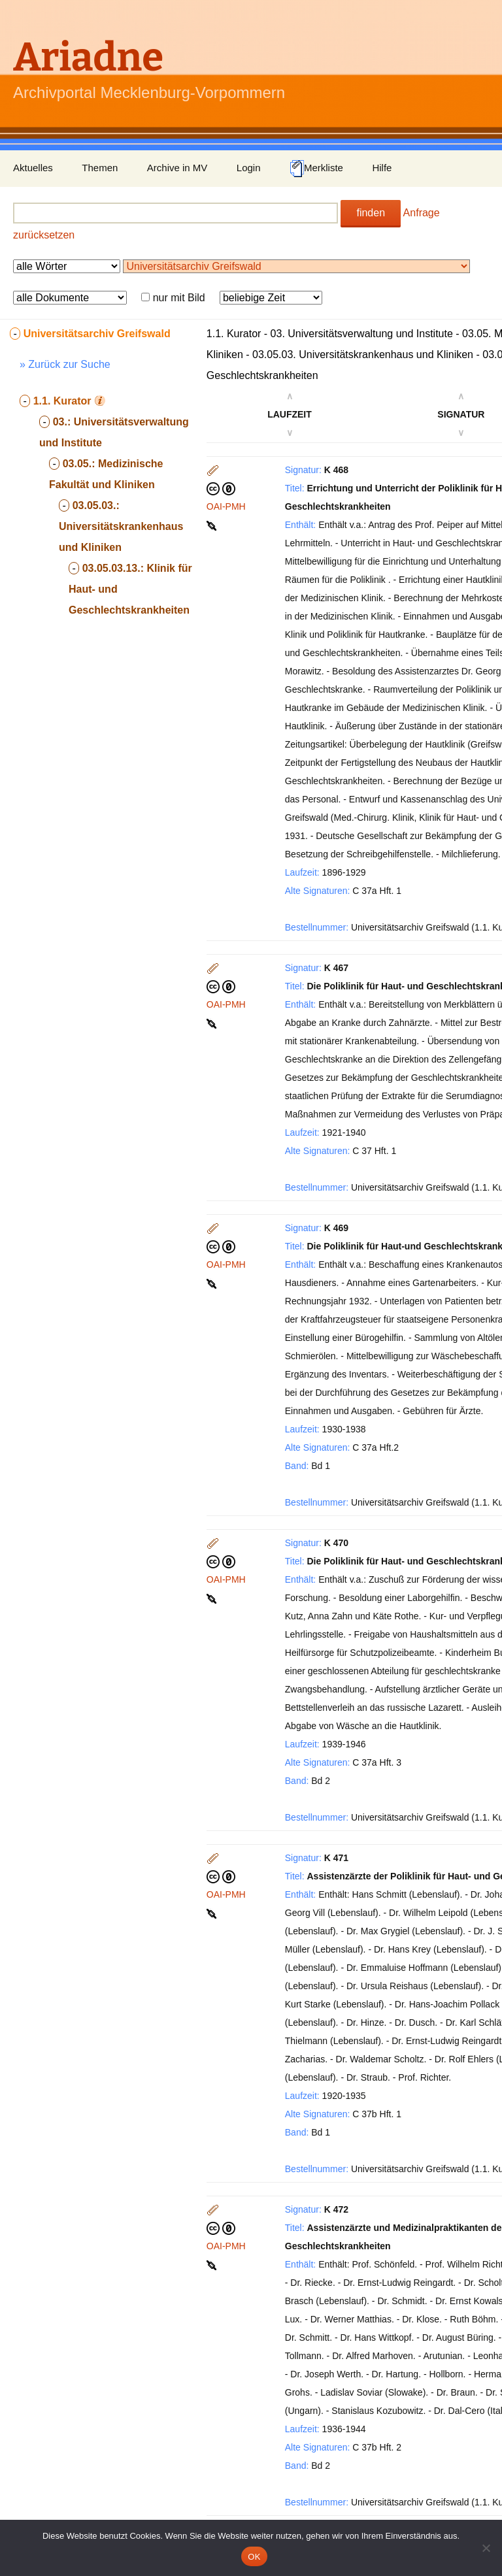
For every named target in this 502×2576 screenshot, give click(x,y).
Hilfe (382, 167)
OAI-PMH (226, 506)
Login (249, 167)
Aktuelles (33, 167)
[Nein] (485, 2547)
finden (370, 212)
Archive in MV (177, 167)
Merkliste (316, 168)
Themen (100, 167)
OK (254, 2557)
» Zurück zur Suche (65, 364)
